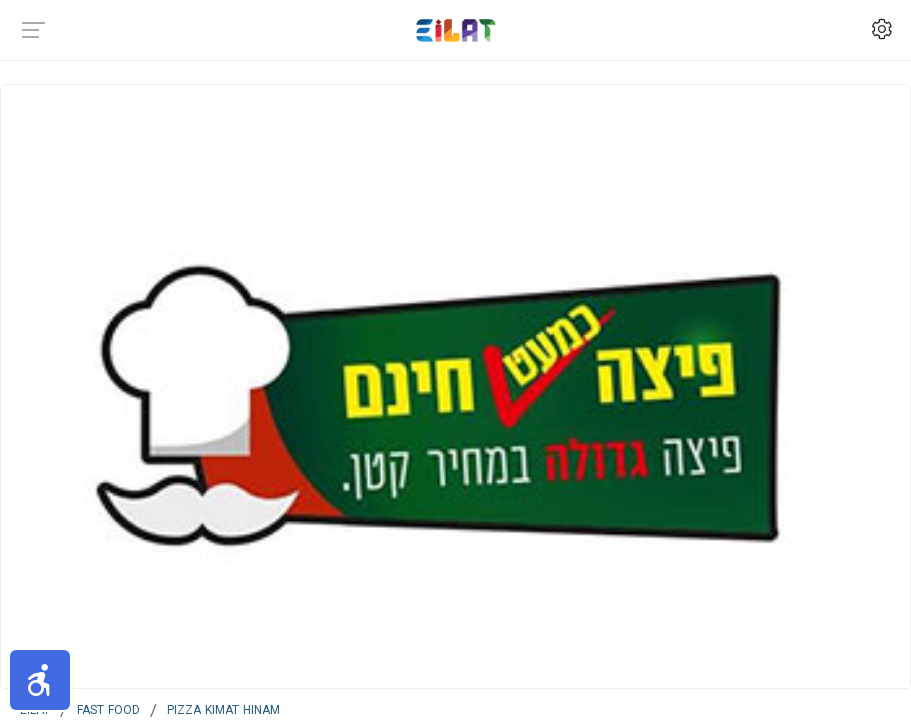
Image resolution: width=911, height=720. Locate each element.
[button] (40, 680)
